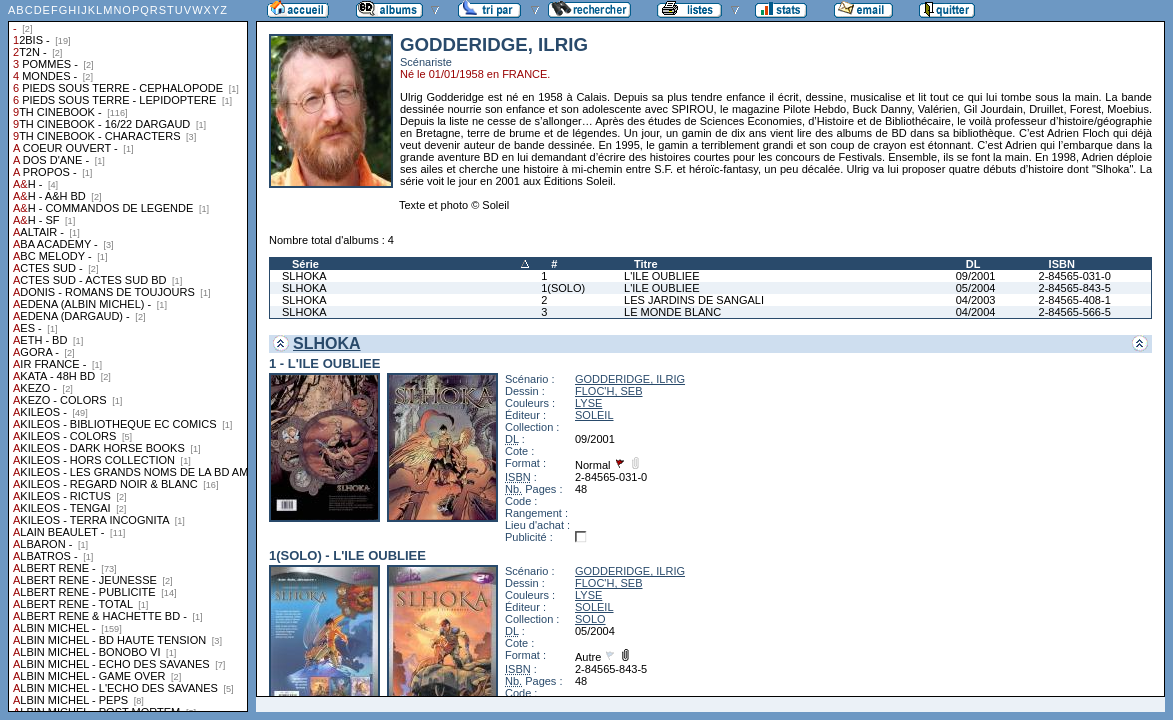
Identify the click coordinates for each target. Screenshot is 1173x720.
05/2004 (976, 288)
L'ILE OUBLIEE (661, 276)
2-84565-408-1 (1075, 300)
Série (305, 264)
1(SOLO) (563, 288)
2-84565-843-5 (1075, 288)
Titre (646, 264)
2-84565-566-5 (1075, 312)
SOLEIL (594, 415)
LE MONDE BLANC (672, 312)
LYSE (588, 403)
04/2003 (976, 300)
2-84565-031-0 (1075, 276)
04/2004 (976, 312)
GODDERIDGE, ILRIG (630, 379)
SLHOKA (304, 276)
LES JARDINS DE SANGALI (694, 300)
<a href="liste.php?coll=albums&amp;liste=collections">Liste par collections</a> (128, 356)
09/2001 (976, 276)
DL (973, 264)
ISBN (1062, 264)
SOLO (590, 619)
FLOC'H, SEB (609, 391)
